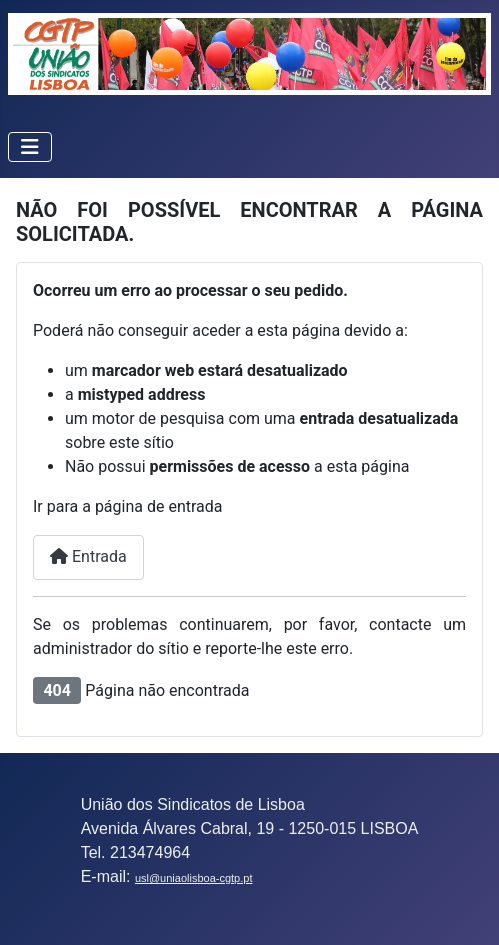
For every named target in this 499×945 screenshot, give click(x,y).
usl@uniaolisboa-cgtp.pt (194, 878)
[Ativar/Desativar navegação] (30, 147)
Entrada (88, 556)
